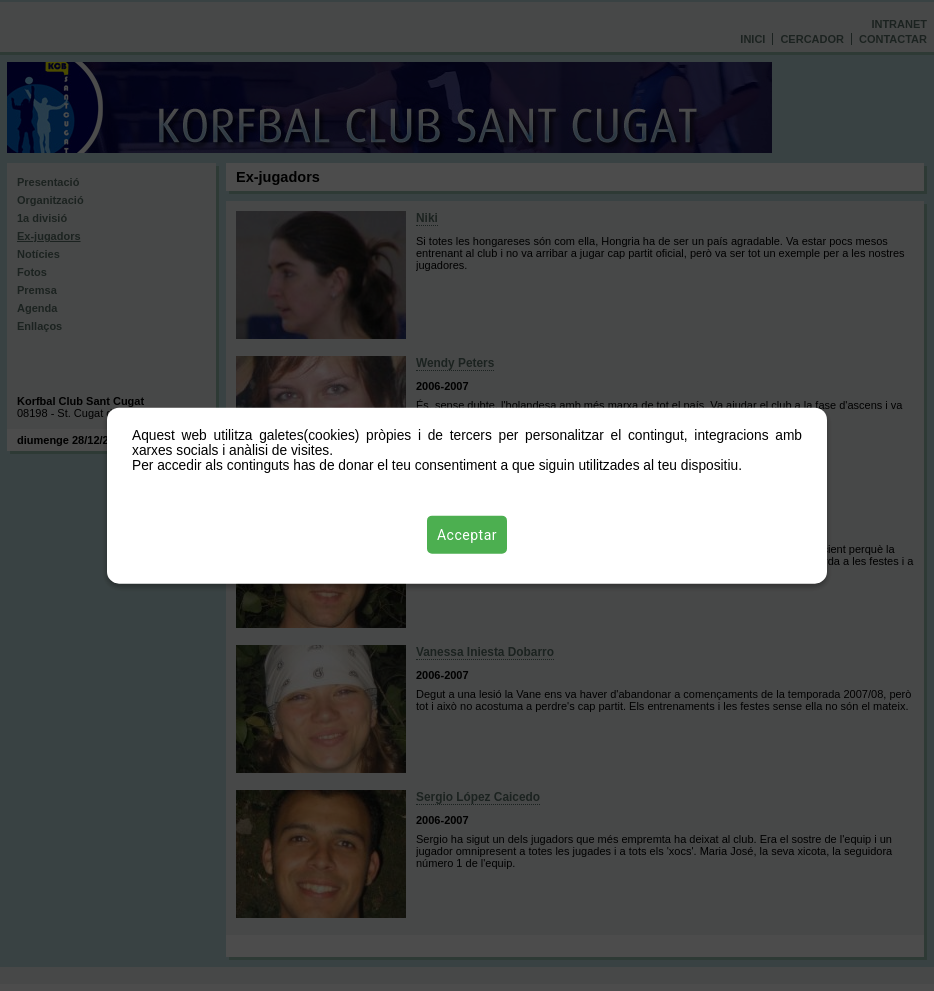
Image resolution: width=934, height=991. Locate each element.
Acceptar (467, 535)
